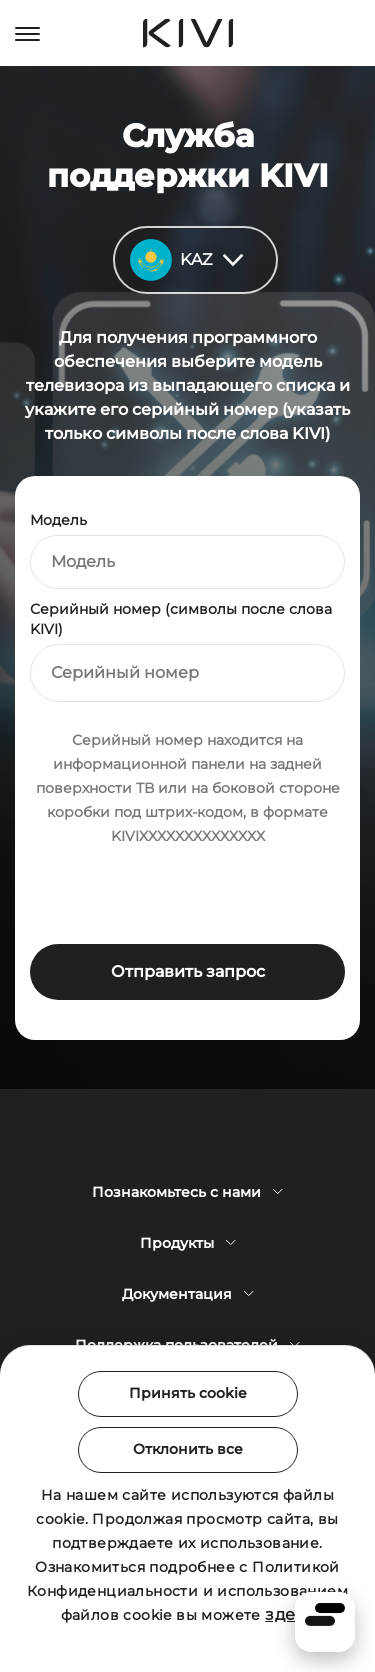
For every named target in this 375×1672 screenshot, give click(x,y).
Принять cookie (188, 1393)
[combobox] (187, 562)
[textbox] (187, 562)
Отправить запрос (188, 971)
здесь (289, 1614)
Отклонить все (188, 1449)
